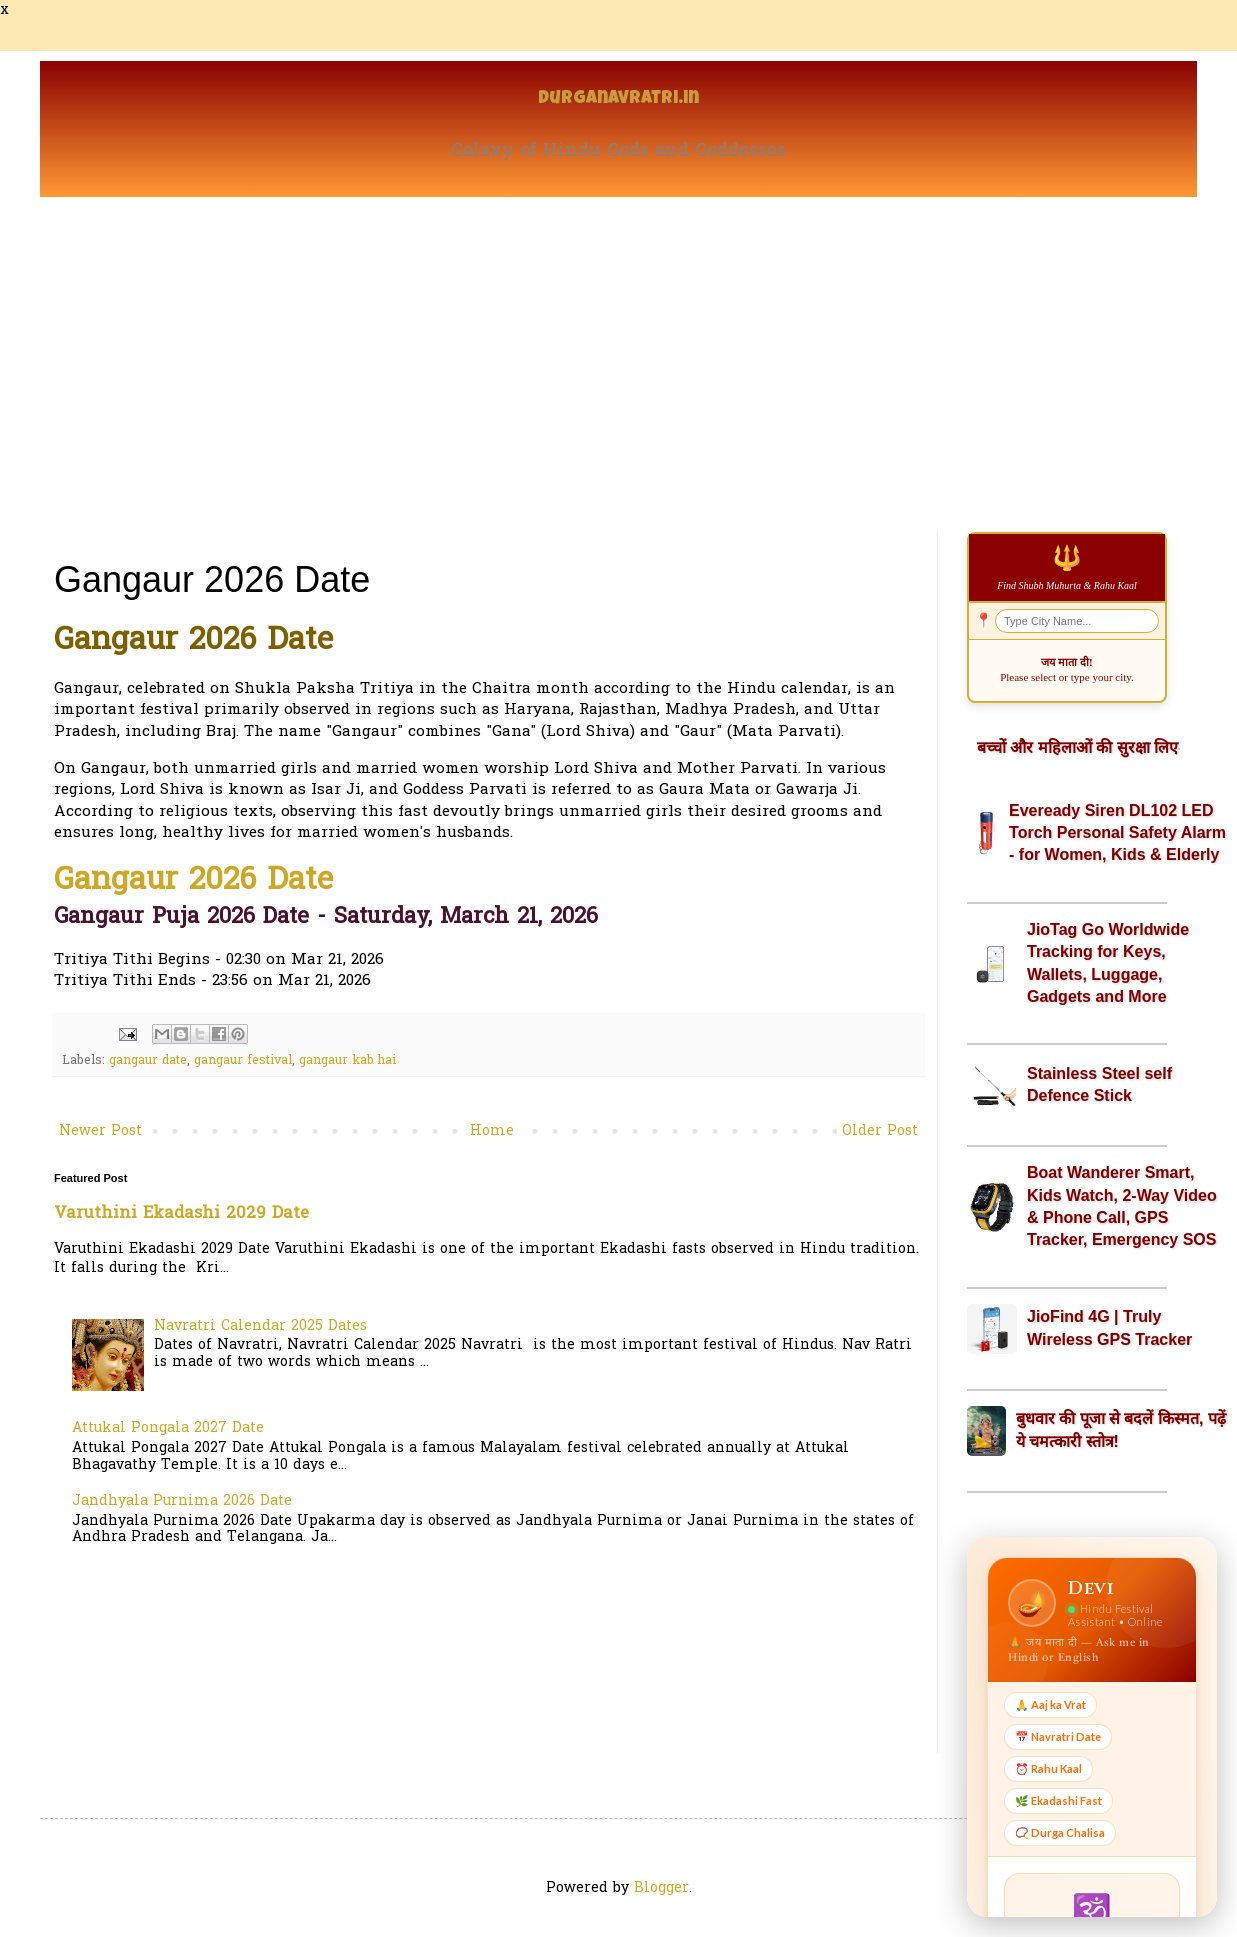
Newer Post (100, 1131)
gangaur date (148, 1061)
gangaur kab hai (347, 1061)
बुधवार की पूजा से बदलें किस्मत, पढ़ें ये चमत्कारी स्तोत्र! (1121, 1429)
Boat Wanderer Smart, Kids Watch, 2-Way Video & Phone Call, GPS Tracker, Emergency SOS (1122, 1206)
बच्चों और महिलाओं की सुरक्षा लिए (1077, 747)
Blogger (661, 1888)
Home (492, 1131)
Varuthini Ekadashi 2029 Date (181, 1214)
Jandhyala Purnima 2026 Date (182, 1501)
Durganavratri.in (618, 99)
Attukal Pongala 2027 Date (168, 1428)
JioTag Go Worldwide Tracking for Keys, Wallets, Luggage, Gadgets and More (1108, 963)
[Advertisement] (618, 347)
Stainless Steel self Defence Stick (1099, 1084)
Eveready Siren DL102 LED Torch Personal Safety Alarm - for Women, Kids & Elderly (1117, 833)
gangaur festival (243, 1061)
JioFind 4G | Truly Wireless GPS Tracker (1109, 1327)
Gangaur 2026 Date (193, 881)
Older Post (880, 1131)
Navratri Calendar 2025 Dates (260, 1326)
